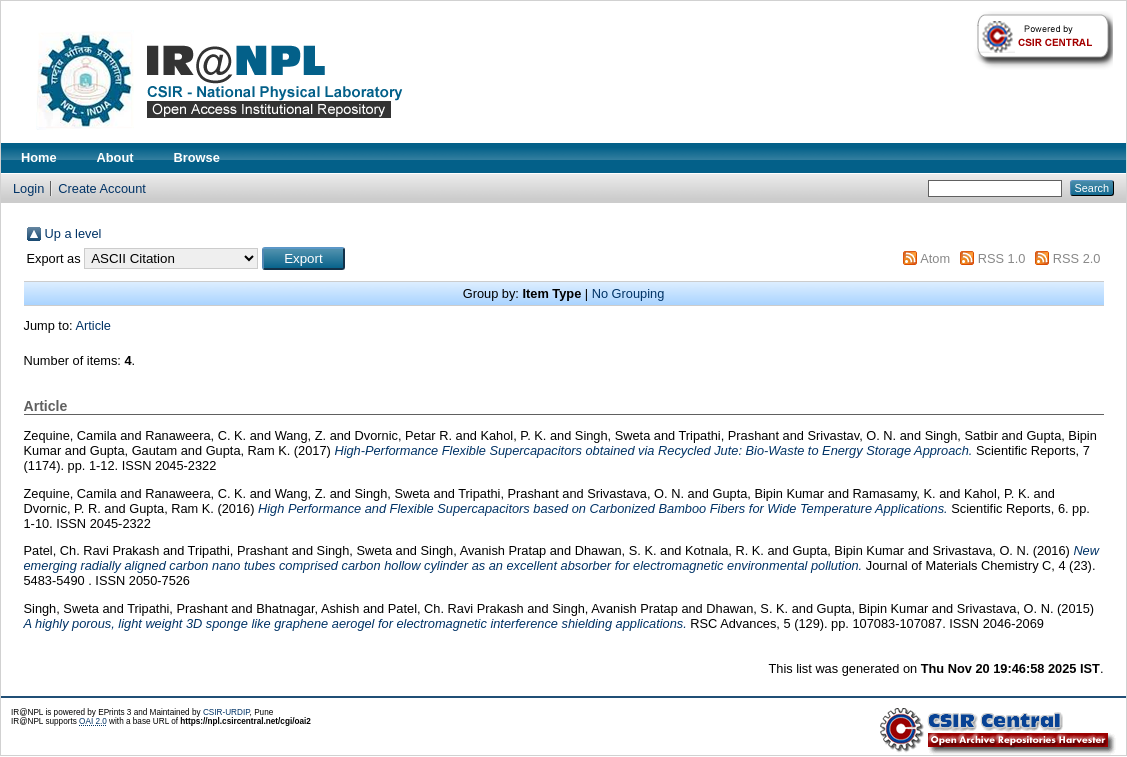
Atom (935, 258)
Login (28, 188)
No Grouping (628, 293)
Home (39, 157)
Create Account (102, 188)
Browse (197, 157)
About (115, 157)
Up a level (73, 233)
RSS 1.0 (1002, 258)
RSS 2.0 (1077, 258)
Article (93, 325)
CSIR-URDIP (226, 712)
